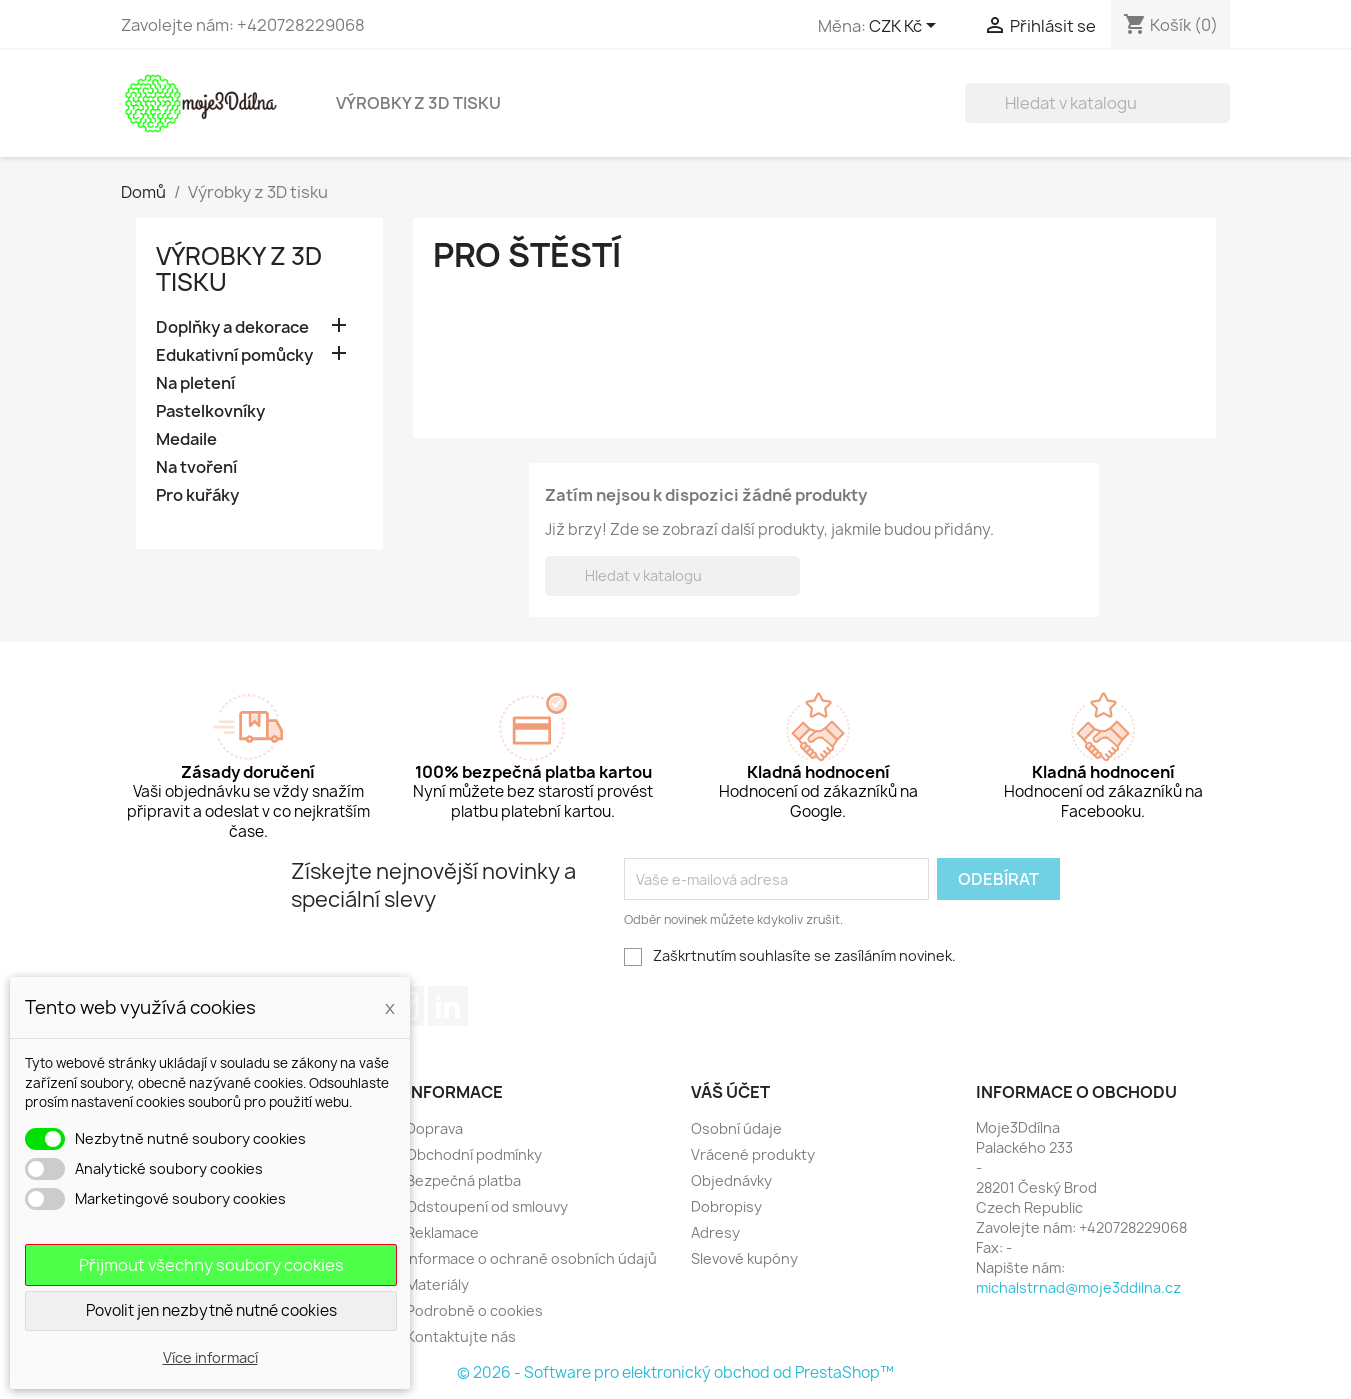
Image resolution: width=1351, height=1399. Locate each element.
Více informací (210, 1357)
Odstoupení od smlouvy (487, 1206)
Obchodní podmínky (474, 1154)
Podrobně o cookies (474, 1310)
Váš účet (730, 1092)
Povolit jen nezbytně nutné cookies (211, 1310)
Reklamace (442, 1232)
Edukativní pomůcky (234, 355)
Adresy (715, 1232)
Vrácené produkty (753, 1154)
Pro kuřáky (197, 495)
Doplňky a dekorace (232, 327)
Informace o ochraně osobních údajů (531, 1258)
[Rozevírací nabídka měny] (906, 27)
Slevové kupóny (744, 1258)
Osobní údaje (736, 1128)
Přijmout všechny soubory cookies (211, 1265)
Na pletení (195, 383)
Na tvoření (196, 467)
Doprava (434, 1128)
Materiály (437, 1284)
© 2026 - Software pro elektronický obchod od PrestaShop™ (675, 1372)
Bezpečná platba (463, 1180)
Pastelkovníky (210, 411)
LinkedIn (448, 1006)
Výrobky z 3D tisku (418, 103)
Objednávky (731, 1180)
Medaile (186, 439)
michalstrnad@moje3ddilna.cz (1078, 1287)
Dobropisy (726, 1206)
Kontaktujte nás (461, 1336)
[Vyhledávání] (1097, 103)
